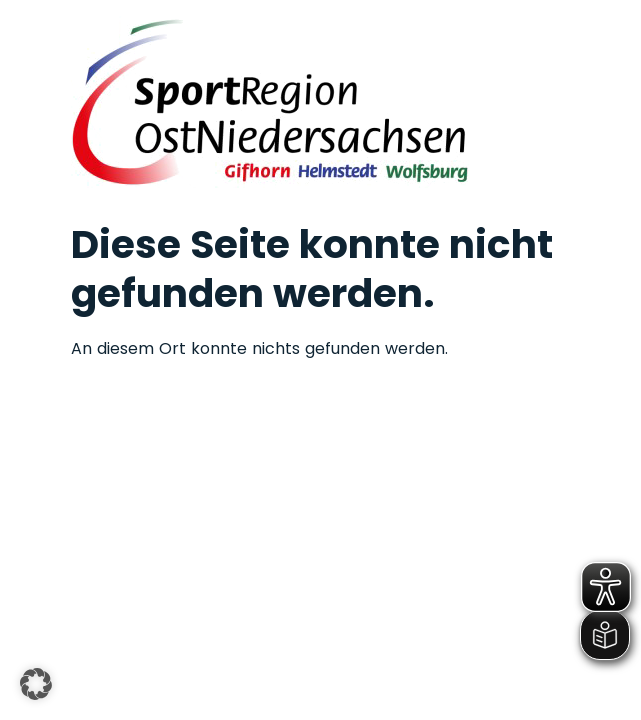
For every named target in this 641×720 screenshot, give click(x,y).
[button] (36, 684)
